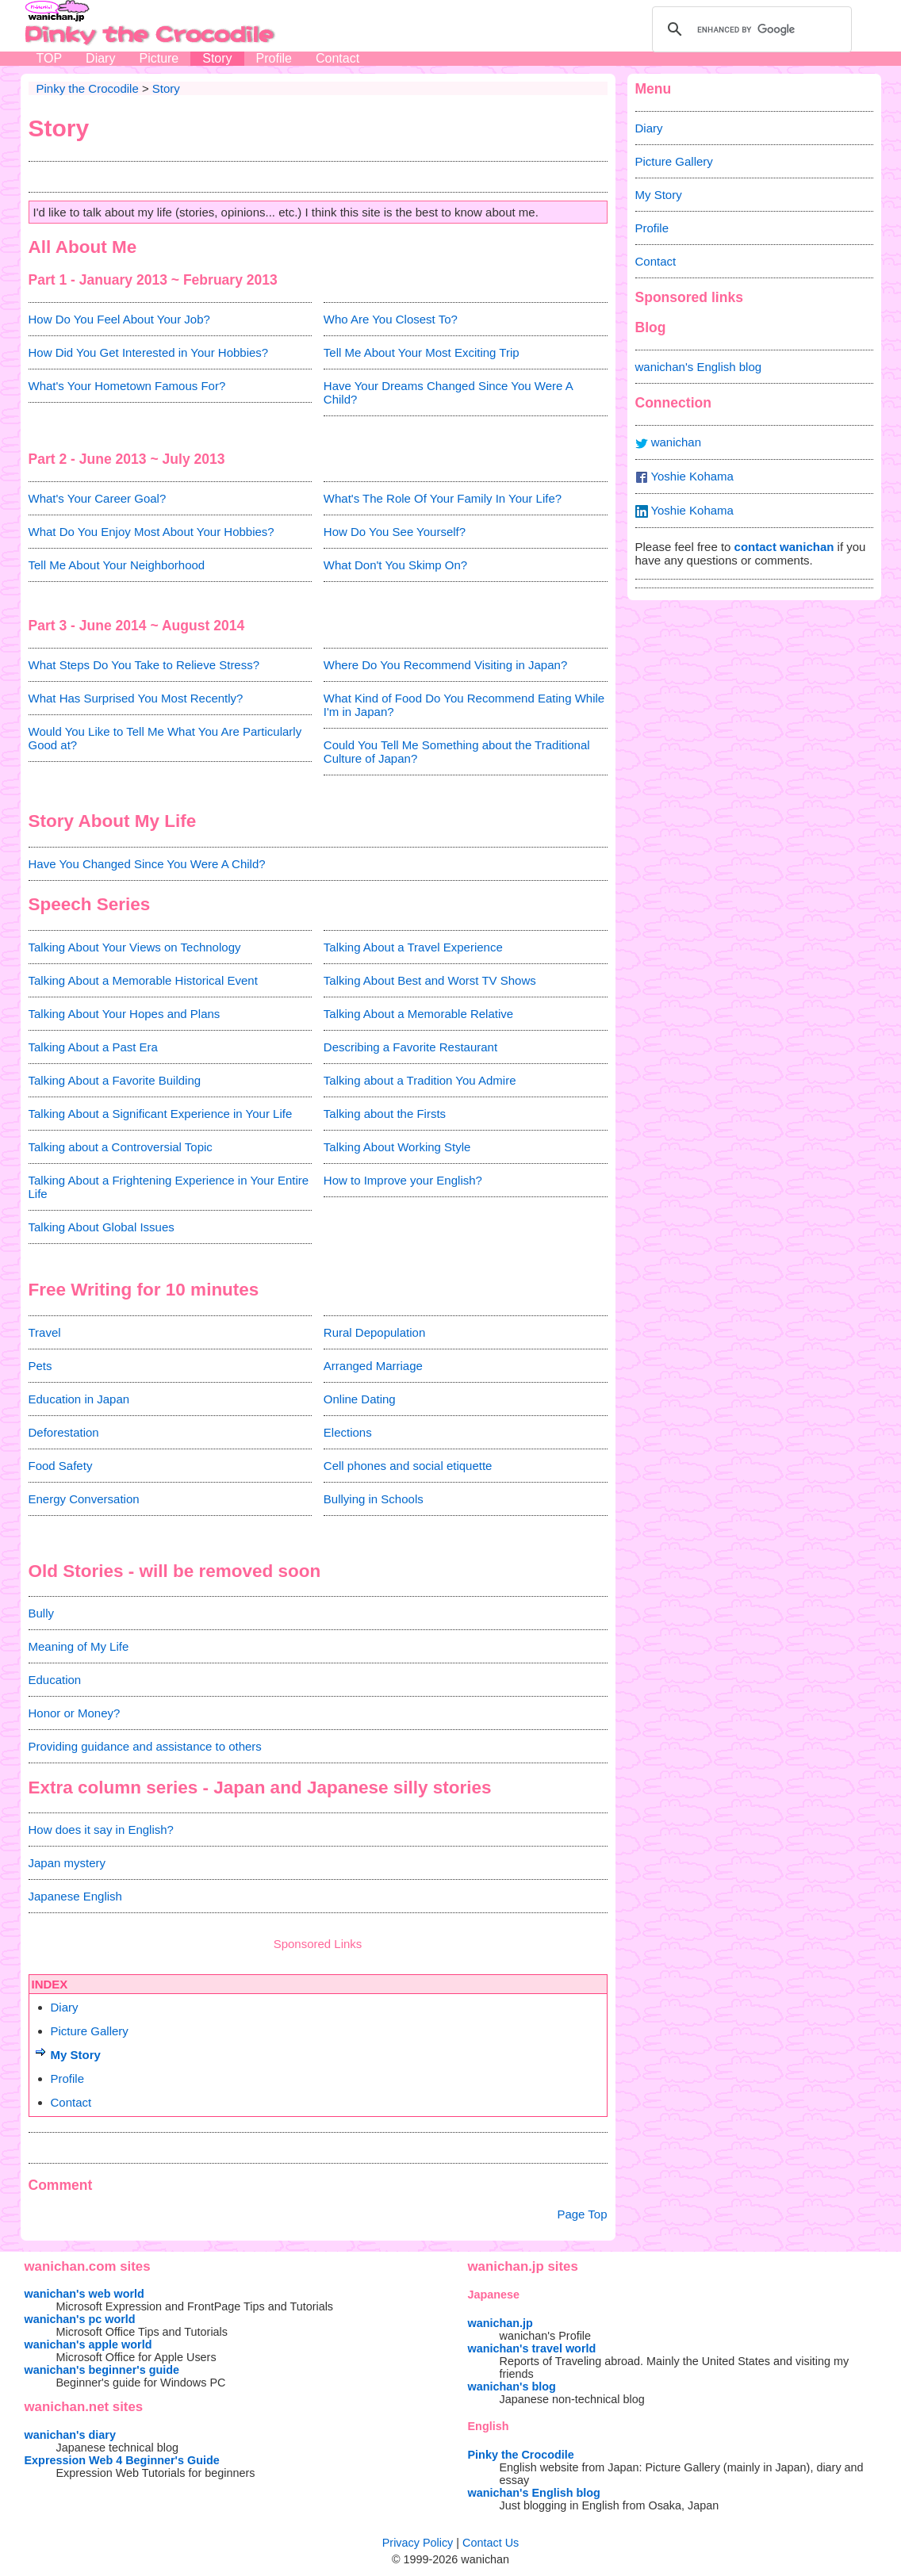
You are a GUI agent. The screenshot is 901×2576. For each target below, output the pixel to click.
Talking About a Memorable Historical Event (143, 980)
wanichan (668, 442)
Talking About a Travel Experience (413, 947)
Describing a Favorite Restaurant (410, 1047)
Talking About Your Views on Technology (135, 947)
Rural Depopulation (374, 1332)
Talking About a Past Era (93, 1047)
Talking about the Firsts (385, 1113)
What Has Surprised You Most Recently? (136, 698)
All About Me (83, 247)
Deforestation (64, 1432)
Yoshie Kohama (684, 476)
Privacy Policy (418, 2542)
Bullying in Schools (374, 1499)
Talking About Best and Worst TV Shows (430, 980)
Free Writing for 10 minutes (144, 1289)
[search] (749, 29)
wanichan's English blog (698, 366)
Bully (42, 1613)
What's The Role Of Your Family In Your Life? (443, 498)
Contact (337, 58)
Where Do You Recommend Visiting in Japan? (445, 665)
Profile (274, 58)
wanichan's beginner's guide (102, 2370)
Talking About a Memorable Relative (418, 1013)
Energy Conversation (84, 1499)
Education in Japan (79, 1399)
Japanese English (75, 1896)
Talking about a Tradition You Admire (420, 1080)
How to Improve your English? (403, 1180)
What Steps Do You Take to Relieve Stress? (144, 665)
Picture (158, 58)
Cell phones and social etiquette (408, 1465)
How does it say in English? (101, 1829)
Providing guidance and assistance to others (145, 1746)
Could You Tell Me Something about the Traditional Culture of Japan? (457, 751)
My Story (76, 2054)
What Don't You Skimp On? (395, 565)
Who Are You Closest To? (391, 319)
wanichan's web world (84, 2293)
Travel (45, 1332)
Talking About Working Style (397, 1147)
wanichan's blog (512, 2386)
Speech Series (90, 904)
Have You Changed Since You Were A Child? (147, 864)
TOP (49, 58)
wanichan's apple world (88, 2344)
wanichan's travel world (532, 2348)
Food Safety (61, 1465)
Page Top (582, 2214)
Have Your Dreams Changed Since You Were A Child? (448, 392)
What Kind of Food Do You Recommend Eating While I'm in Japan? (464, 704)
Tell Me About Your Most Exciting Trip (422, 352)
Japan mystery (67, 1863)
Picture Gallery (89, 2031)
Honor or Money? (75, 1713)
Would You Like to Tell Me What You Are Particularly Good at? (165, 738)
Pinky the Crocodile (521, 2454)
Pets (40, 1365)
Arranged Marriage (373, 1365)
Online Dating (360, 1399)
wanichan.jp (500, 2323)
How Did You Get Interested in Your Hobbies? (149, 352)
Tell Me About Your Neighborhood (117, 565)
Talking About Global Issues (101, 1227)
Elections (348, 1432)
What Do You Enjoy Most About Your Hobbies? (151, 531)
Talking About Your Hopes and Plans (124, 1013)
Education (55, 1679)
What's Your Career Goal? (98, 498)
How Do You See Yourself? (395, 531)
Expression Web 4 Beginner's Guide (122, 2460)
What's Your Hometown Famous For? (127, 385)
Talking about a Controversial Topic (121, 1147)
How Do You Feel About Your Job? (119, 319)
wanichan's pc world (80, 2319)
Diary (100, 58)
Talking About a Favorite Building (115, 1080)
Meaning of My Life (79, 1646)
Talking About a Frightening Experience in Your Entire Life (169, 1186)
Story (217, 58)
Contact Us (490, 2542)
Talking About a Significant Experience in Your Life (161, 1113)
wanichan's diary (70, 2435)
